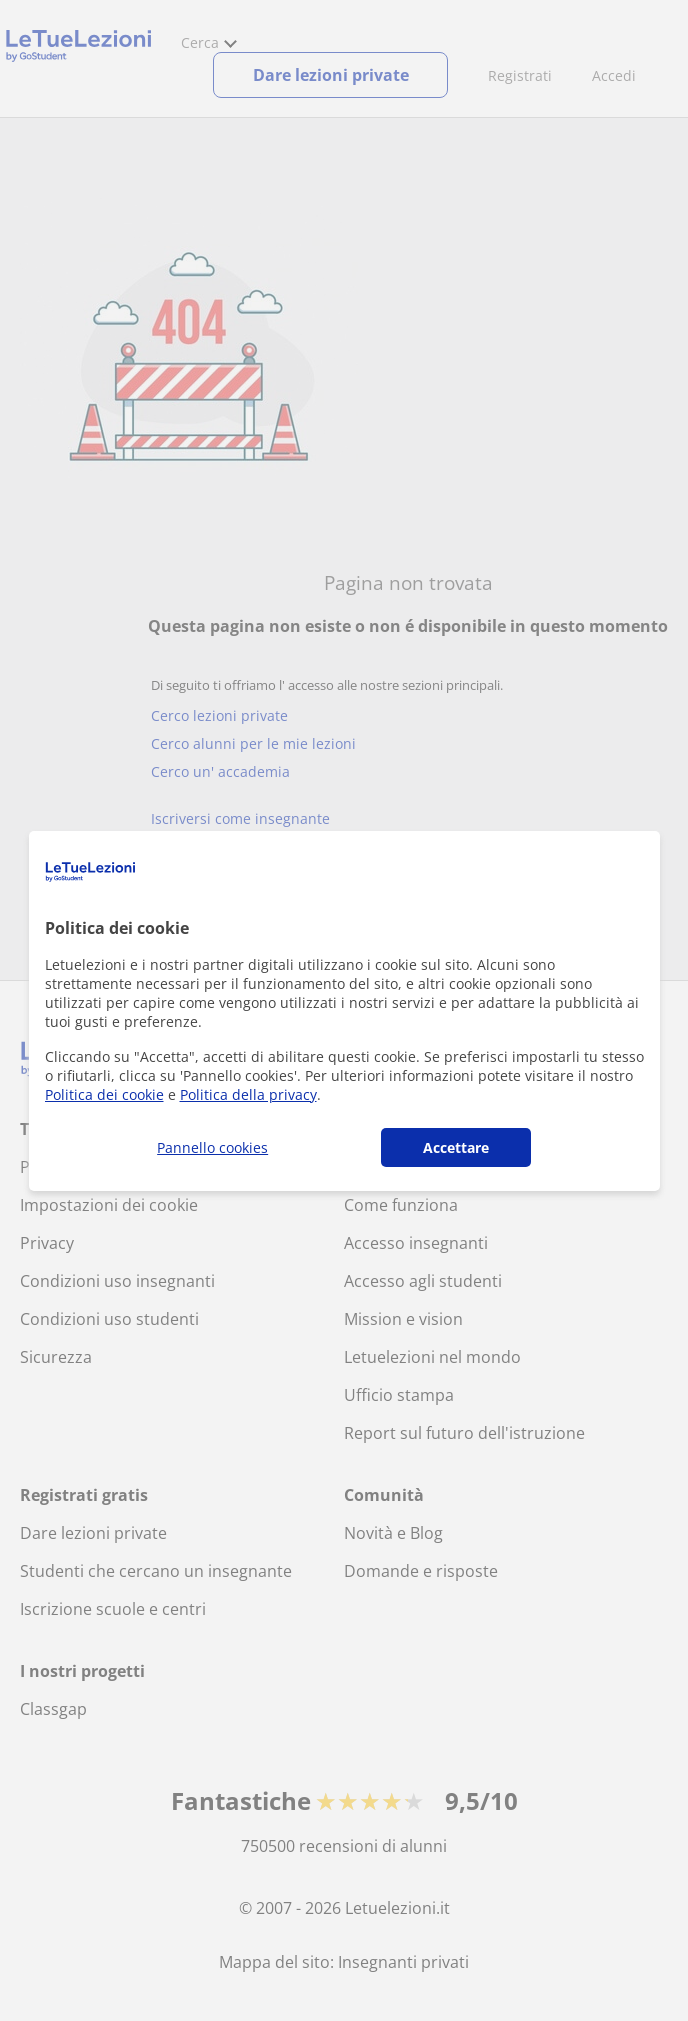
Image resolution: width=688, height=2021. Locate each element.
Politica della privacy (248, 1094)
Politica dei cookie (104, 1094)
